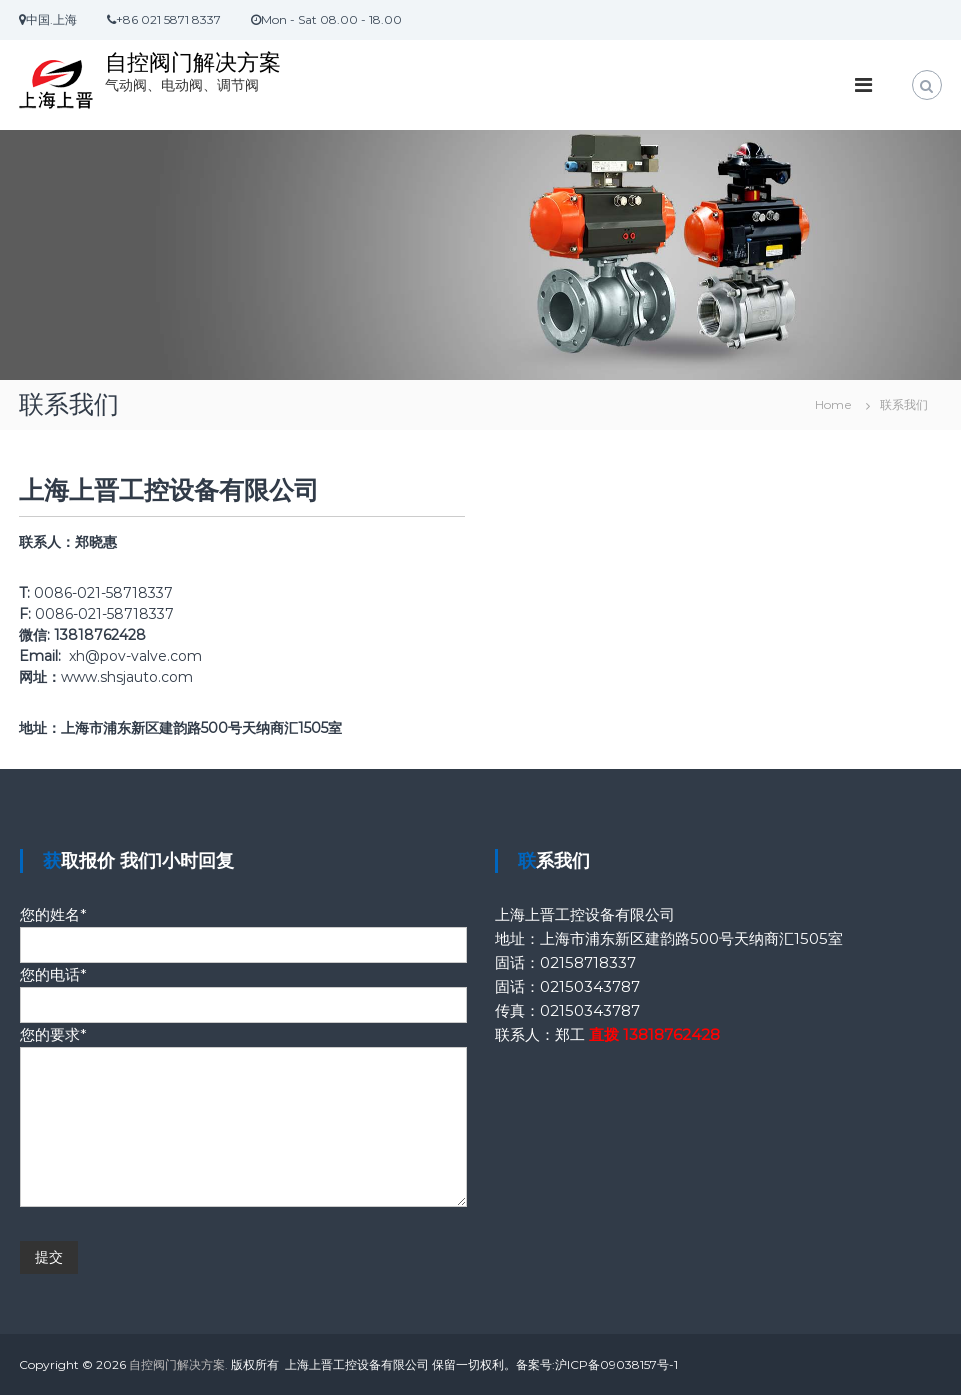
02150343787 (590, 986)
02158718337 (588, 962)
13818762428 (671, 1034)
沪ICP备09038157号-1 (616, 1364)
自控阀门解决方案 (193, 62)
